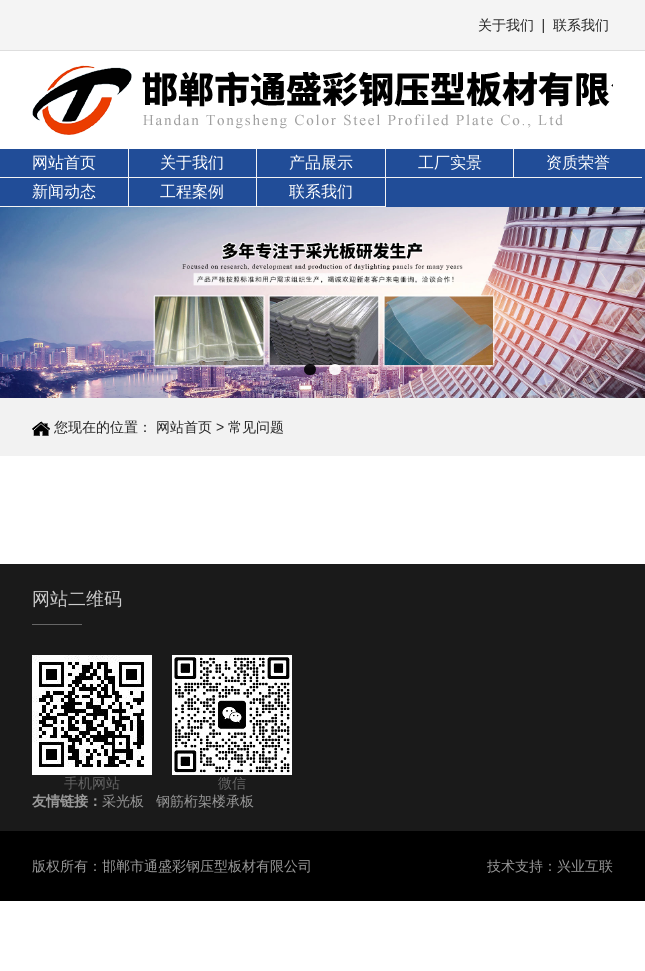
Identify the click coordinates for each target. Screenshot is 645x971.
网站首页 (64, 162)
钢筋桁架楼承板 (205, 801)
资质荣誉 (578, 162)
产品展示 (321, 162)
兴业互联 (585, 866)
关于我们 (506, 25)
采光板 (123, 801)
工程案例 (192, 191)
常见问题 (256, 427)
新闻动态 (64, 191)
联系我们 (581, 25)
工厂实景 (450, 162)
